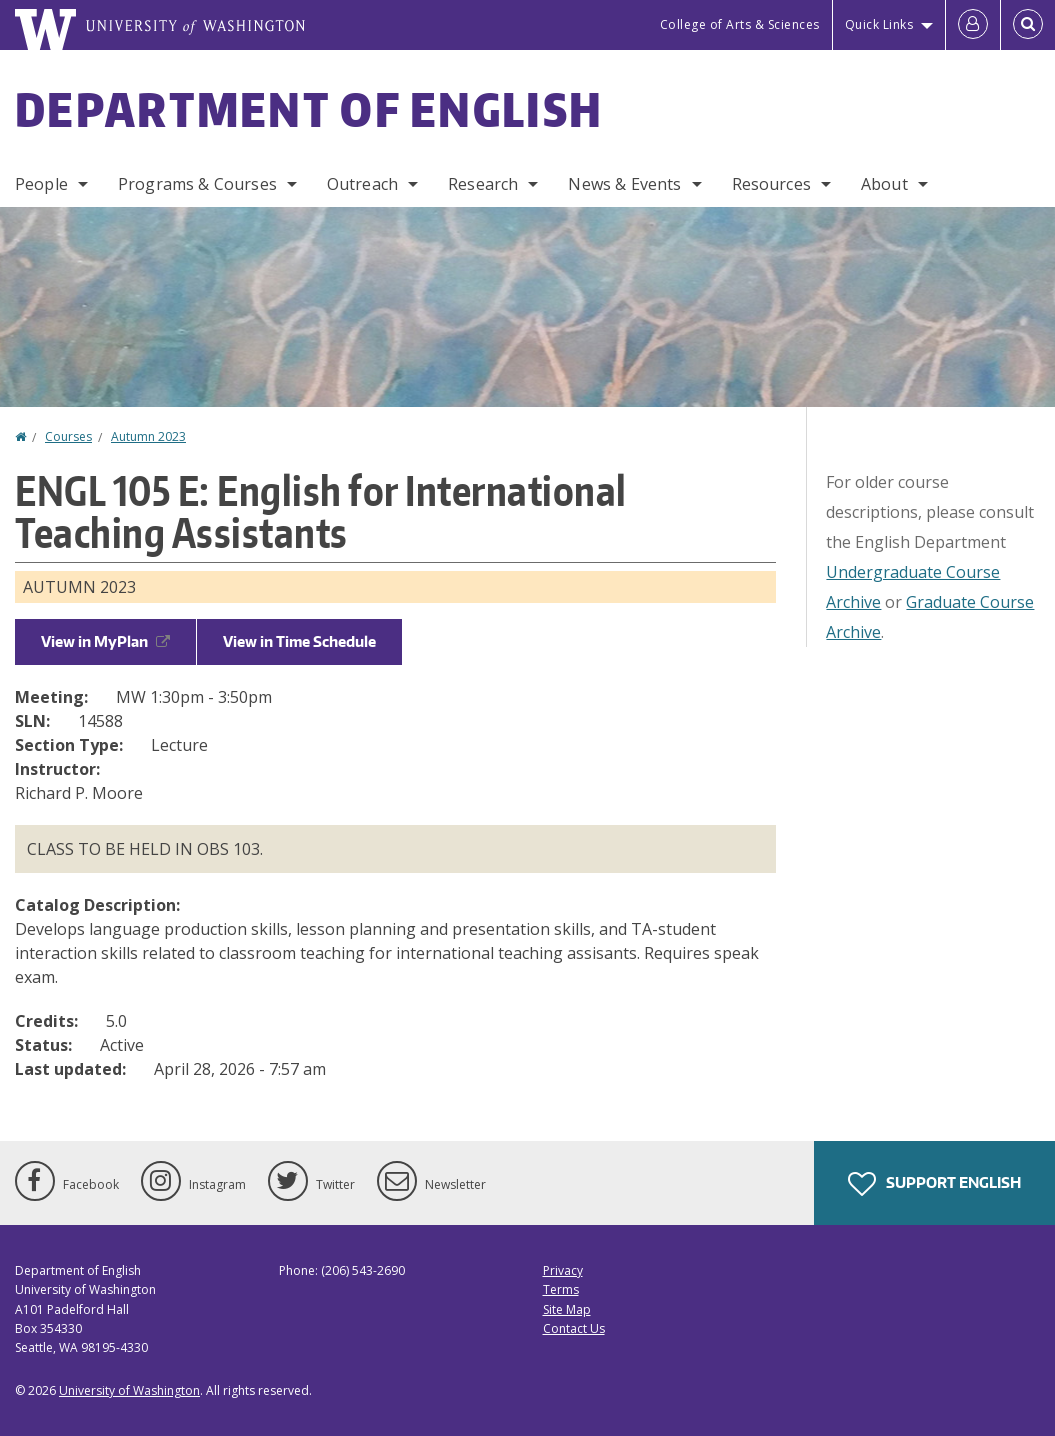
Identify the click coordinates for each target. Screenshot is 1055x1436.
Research (483, 184)
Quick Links (879, 24)
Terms (561, 1289)
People (41, 184)
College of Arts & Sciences (740, 24)
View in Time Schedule (299, 641)
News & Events (624, 184)
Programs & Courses (197, 184)
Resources (771, 184)
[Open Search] (1028, 25)
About (884, 184)
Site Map (567, 1309)
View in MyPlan (105, 641)
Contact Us (574, 1328)
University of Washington (129, 1390)
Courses (68, 436)
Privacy (563, 1270)
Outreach (362, 184)
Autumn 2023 (148, 436)
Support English (934, 1184)
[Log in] (973, 25)
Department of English (309, 109)
